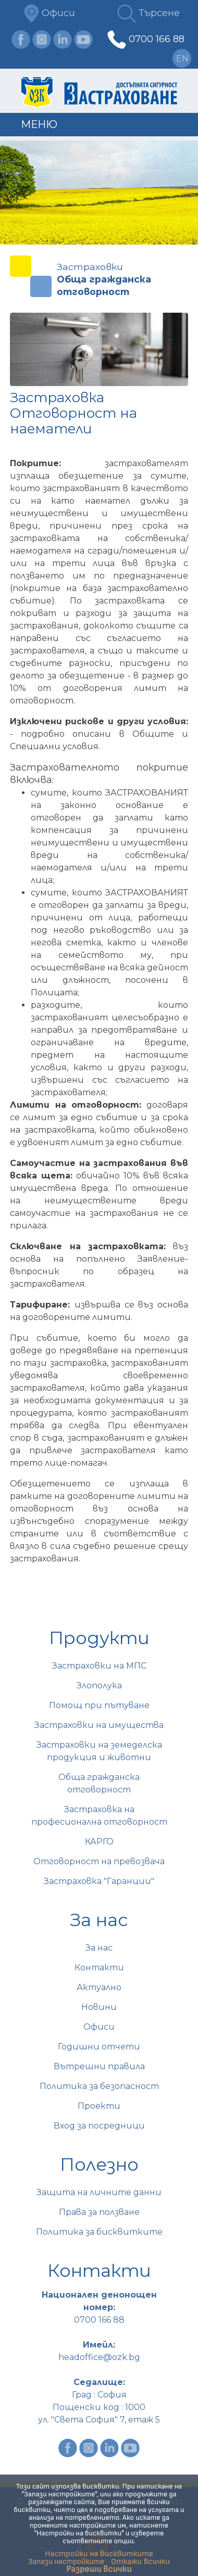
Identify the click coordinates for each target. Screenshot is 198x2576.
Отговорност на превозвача (99, 1861)
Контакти (99, 1967)
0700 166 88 (156, 39)
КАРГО (99, 1842)
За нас (99, 1948)
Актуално (99, 1987)
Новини (99, 2007)
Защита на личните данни (99, 2192)
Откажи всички (140, 2562)
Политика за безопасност (99, 2086)
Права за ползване (99, 2212)
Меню (39, 124)
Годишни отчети (99, 2047)
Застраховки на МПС (99, 1666)
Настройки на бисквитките (99, 2554)
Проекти (99, 2106)
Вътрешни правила (99, 2066)
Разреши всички (99, 2569)
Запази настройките (66, 2562)
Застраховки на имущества (99, 1725)
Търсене (148, 13)
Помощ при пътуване (99, 1705)
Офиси (49, 13)
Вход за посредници (99, 2126)
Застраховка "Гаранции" (99, 1881)
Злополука (99, 1685)
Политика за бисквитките (99, 2232)
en (182, 58)
